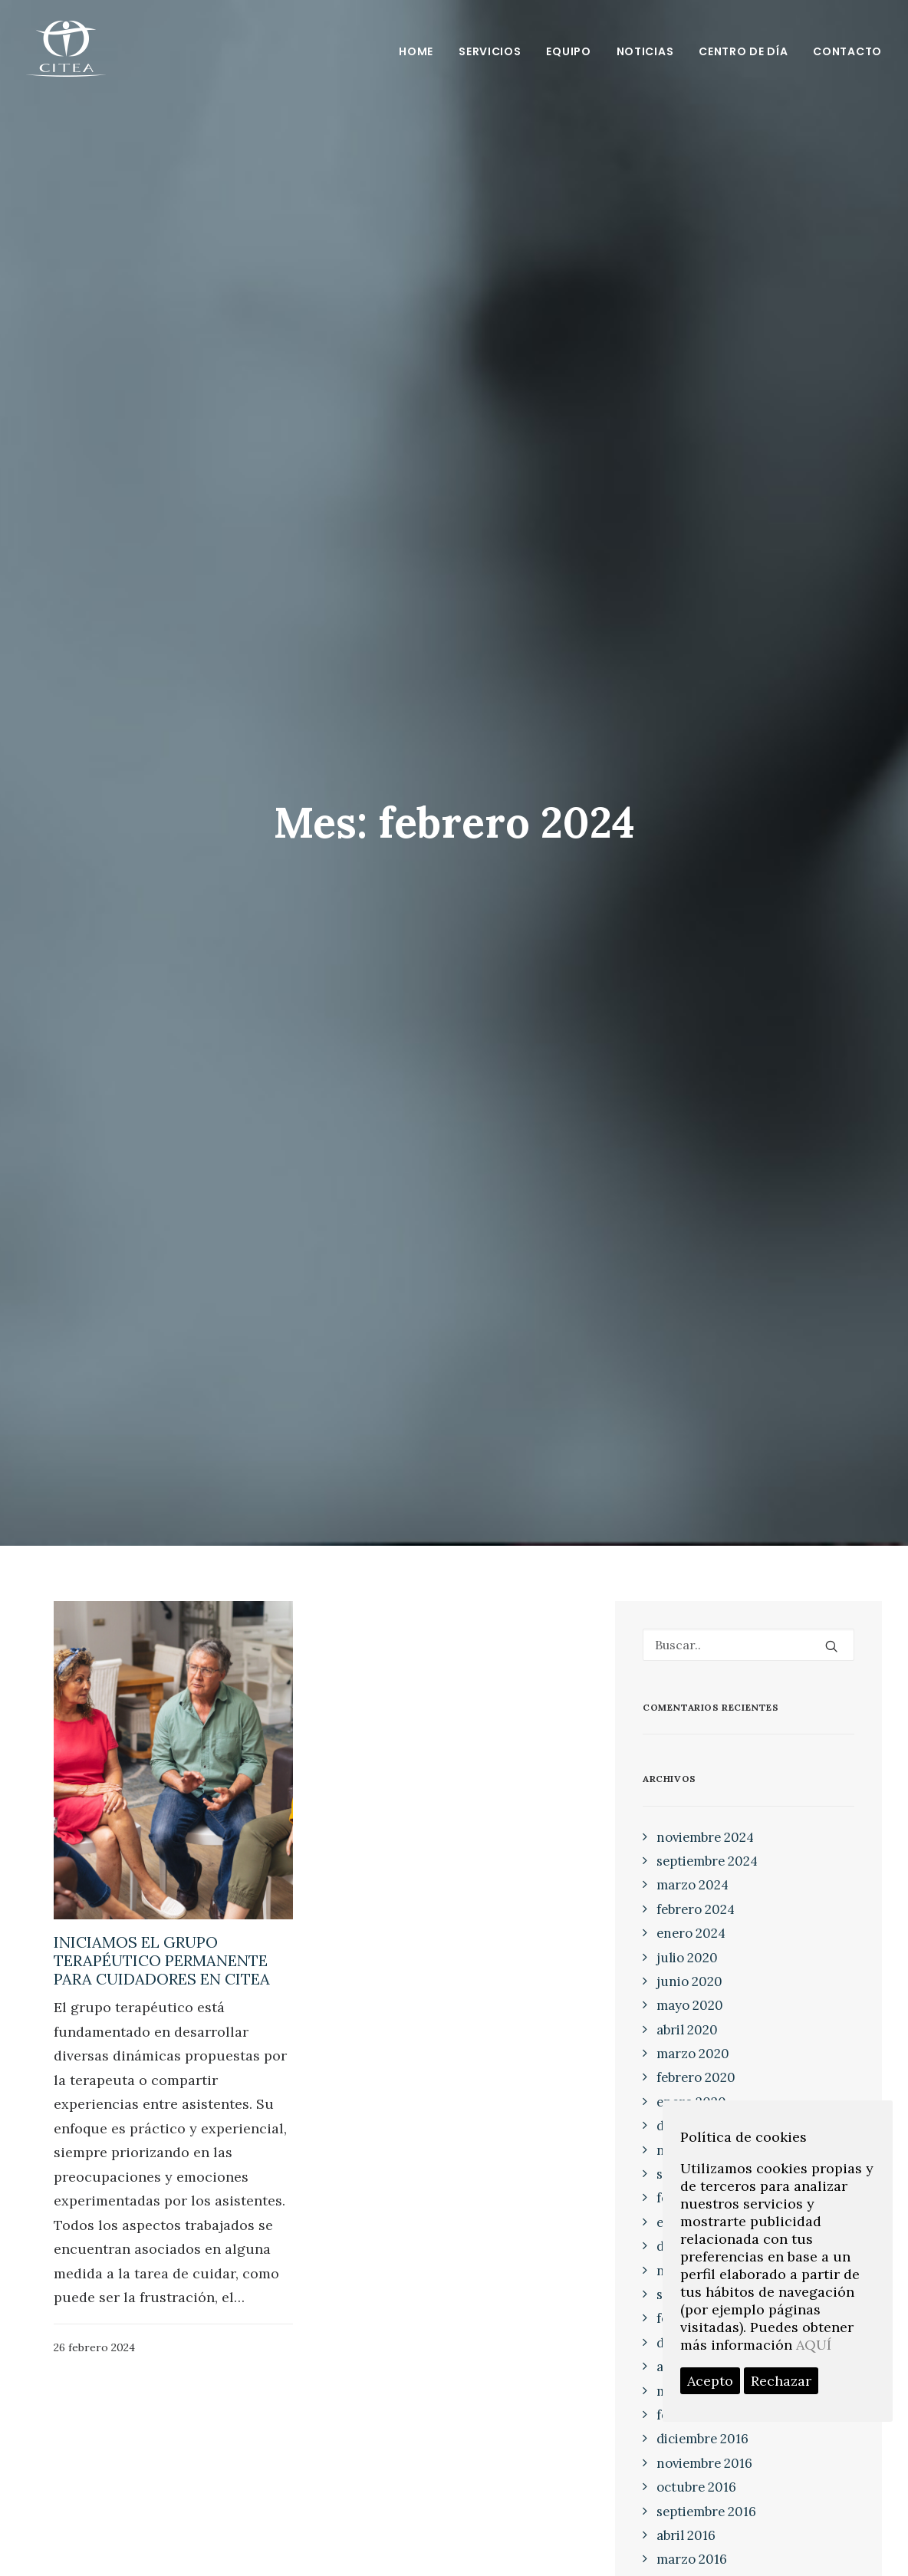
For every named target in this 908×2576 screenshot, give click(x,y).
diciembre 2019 (702, 2034)
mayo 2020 (689, 1914)
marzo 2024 (692, 1794)
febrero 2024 (695, 1818)
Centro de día (743, 51)
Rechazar (781, 2381)
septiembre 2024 (707, 1769)
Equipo (568, 51)
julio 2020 (687, 1866)
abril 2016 (686, 2444)
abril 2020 (687, 1938)
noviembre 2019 (704, 2059)
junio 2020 (689, 1890)
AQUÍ (813, 2345)
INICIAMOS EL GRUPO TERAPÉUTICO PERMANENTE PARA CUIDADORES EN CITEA (162, 1869)
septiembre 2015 (705, 2540)
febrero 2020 (695, 1986)
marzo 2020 (692, 1962)
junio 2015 (687, 2564)
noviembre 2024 (705, 1746)
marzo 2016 (691, 2467)
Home (416, 51)
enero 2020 (691, 2010)
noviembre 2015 (704, 2516)
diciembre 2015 (702, 2492)
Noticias (645, 51)
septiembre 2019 (706, 2082)
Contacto (847, 51)
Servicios (490, 51)
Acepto (710, 2381)
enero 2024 (690, 1841)
